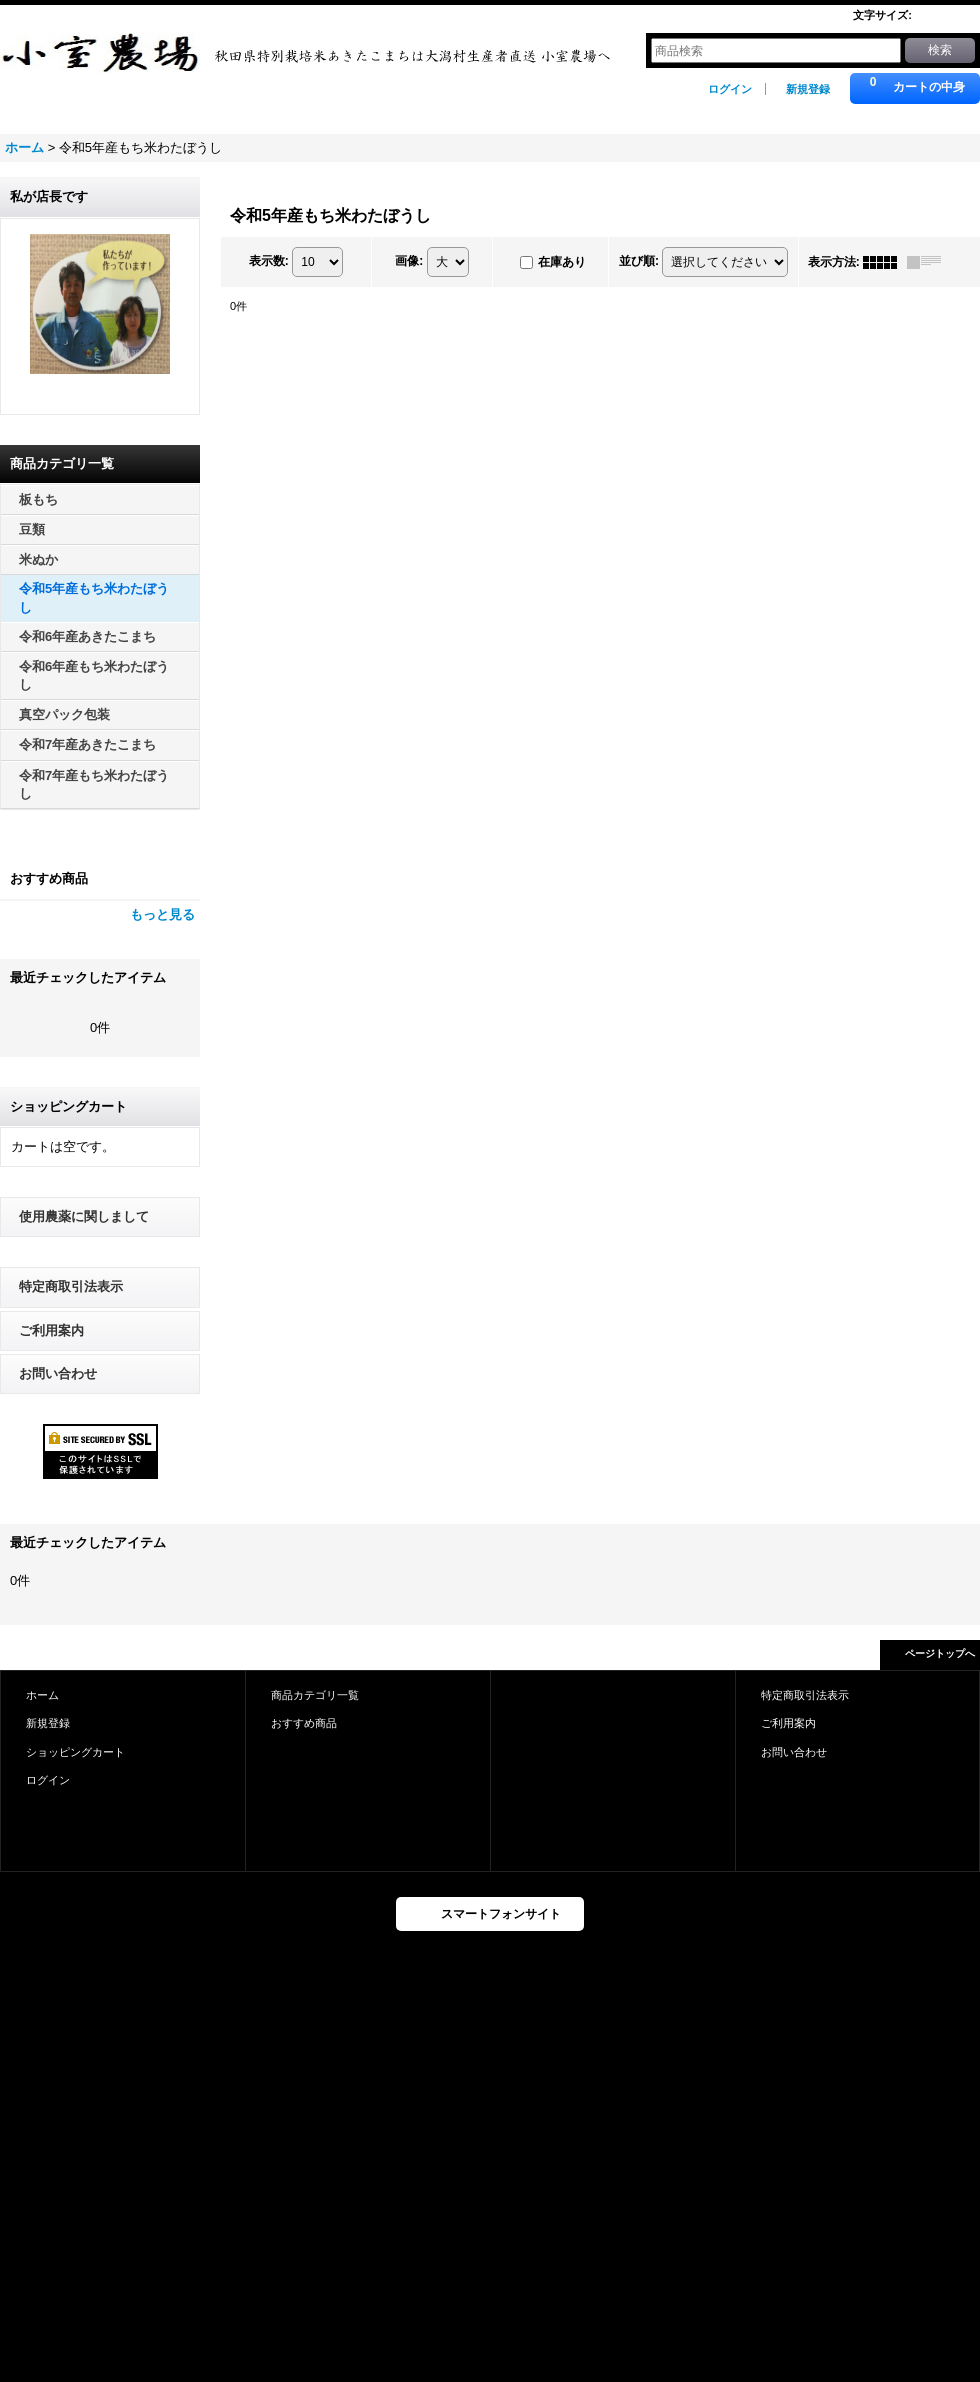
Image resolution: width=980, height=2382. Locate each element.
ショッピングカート (75, 1752)
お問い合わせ (58, 1373)
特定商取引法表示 (71, 1286)
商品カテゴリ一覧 (315, 1695)
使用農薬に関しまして (84, 1216)
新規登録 (808, 89)
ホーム (42, 1695)
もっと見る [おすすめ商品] (162, 914)
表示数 (269, 261)
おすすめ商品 (304, 1723)
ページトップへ (940, 1653)
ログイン (730, 89)
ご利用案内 (51, 1330)
